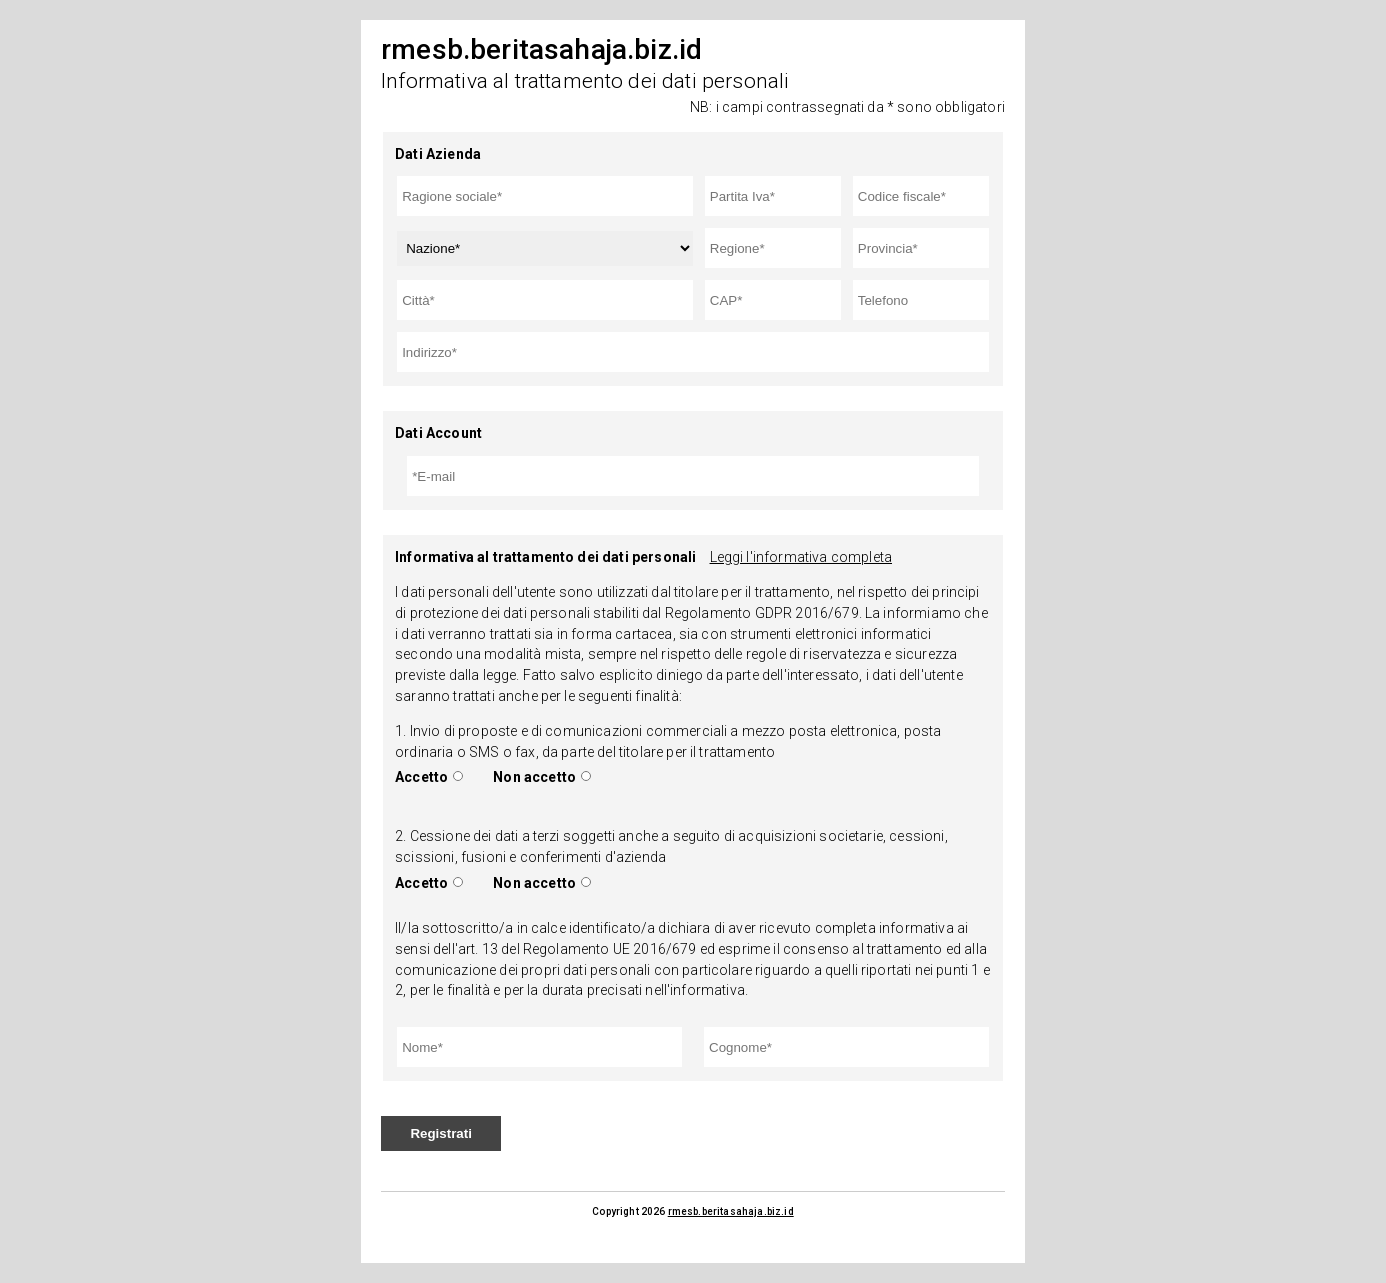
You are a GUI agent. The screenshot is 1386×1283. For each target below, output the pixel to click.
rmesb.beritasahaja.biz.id (731, 1211)
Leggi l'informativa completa (801, 557)
